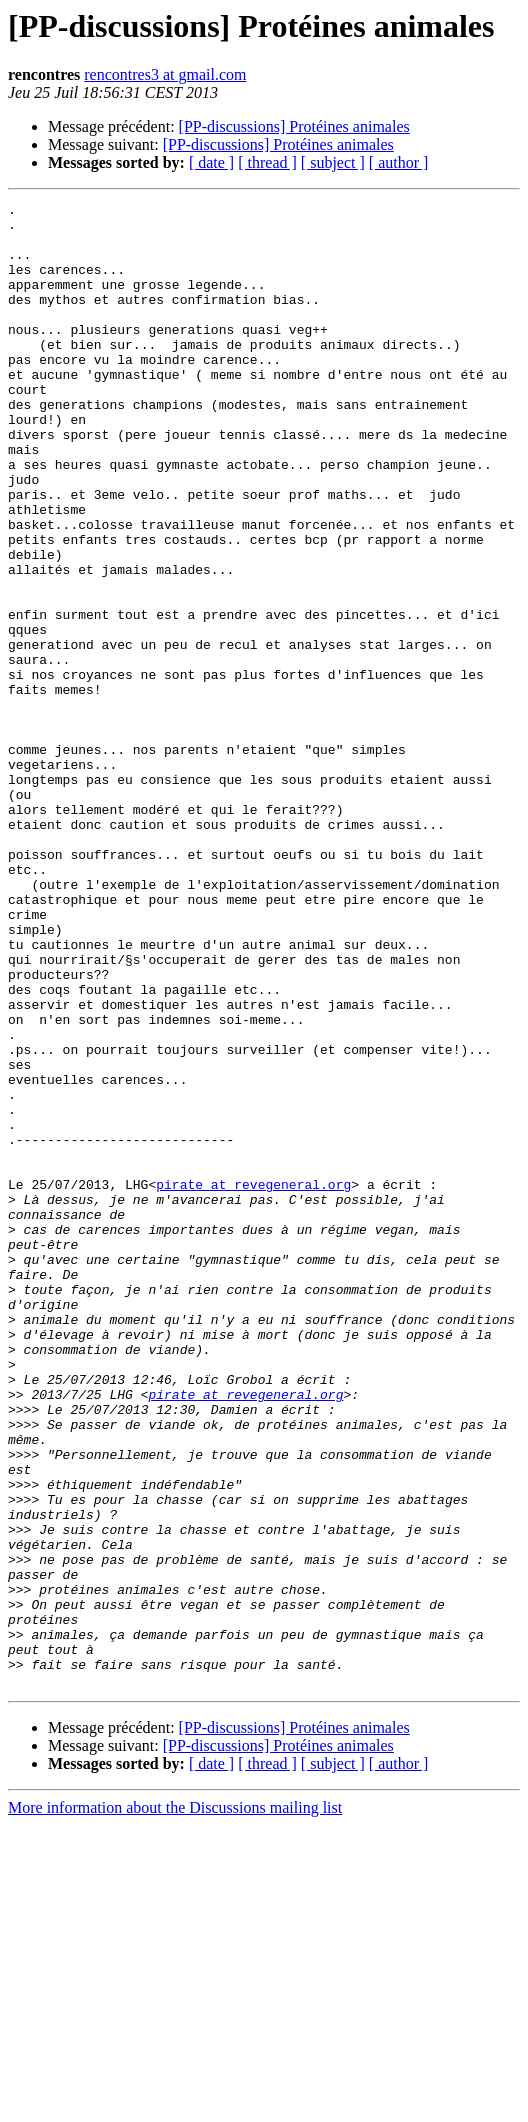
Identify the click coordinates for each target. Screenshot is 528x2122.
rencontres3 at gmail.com (165, 74)
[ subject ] (333, 162)
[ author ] (399, 162)
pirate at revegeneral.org (253, 1382)
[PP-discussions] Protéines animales (294, 126)
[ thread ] (267, 162)
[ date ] (211, 162)
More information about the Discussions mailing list (175, 2104)
